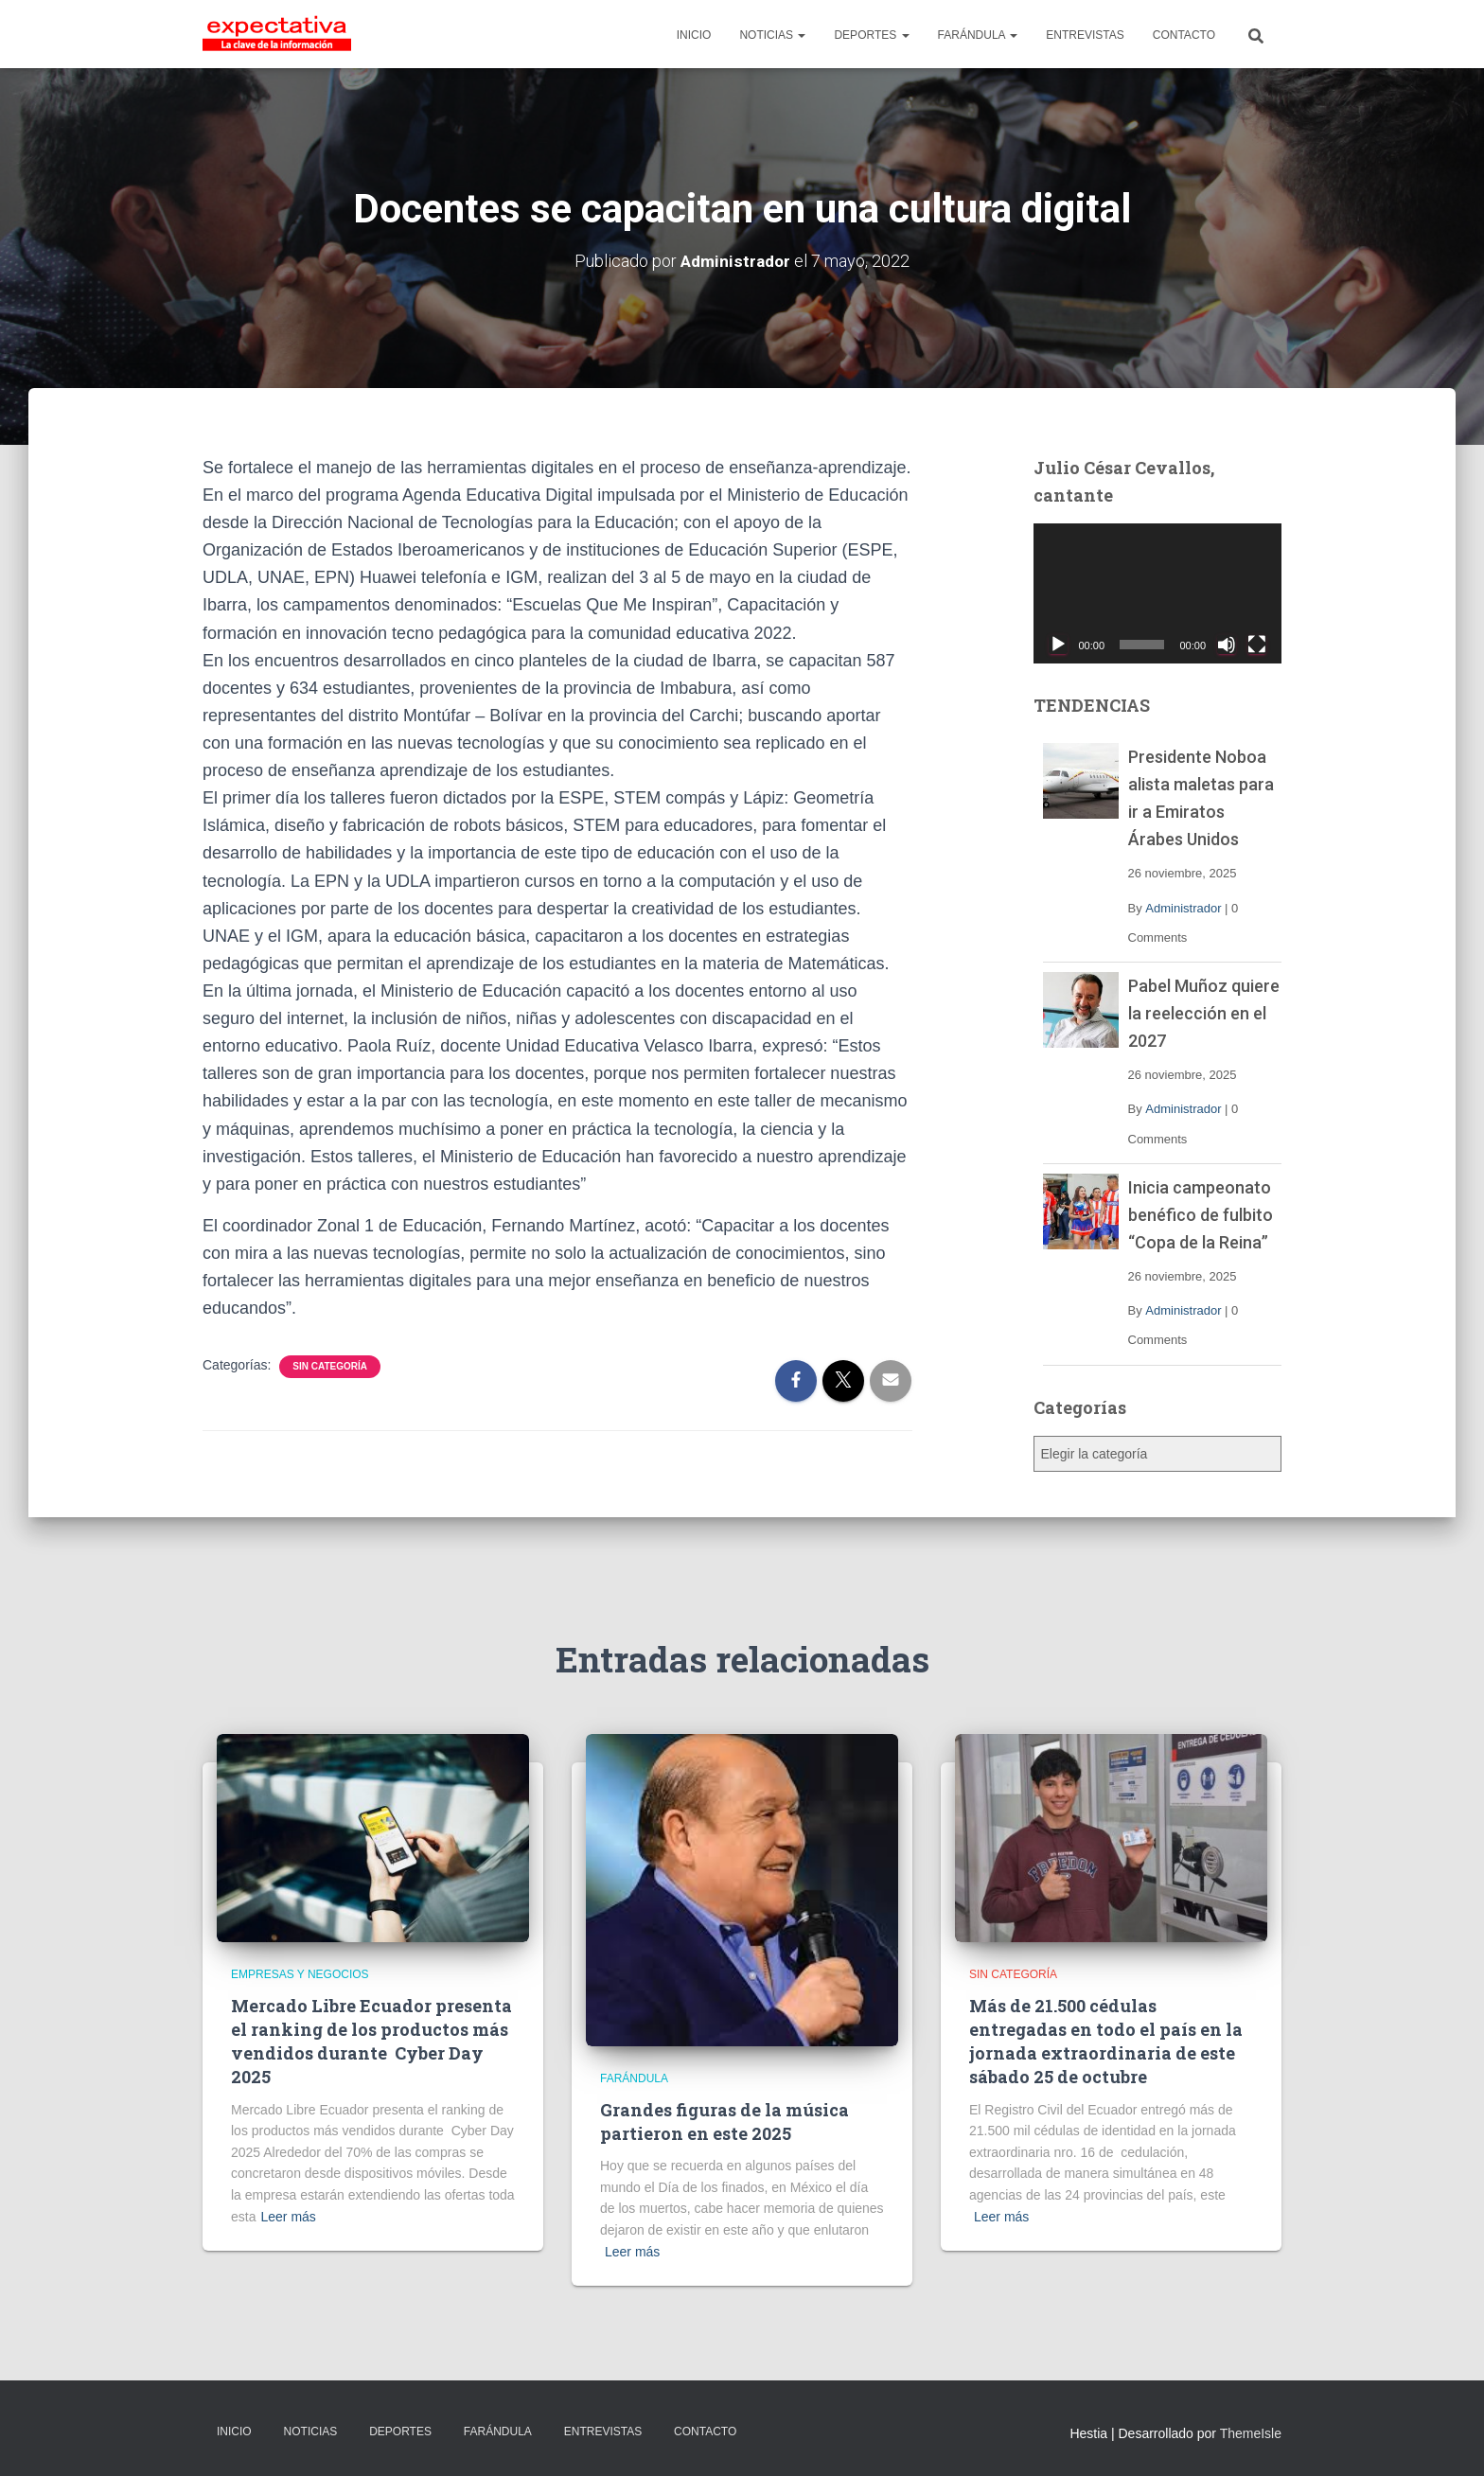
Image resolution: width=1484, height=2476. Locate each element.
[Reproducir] (1058, 644)
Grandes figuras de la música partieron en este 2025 (724, 2121)
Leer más (287, 2216)
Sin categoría (329, 1366)
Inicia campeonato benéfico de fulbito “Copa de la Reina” (1200, 1214)
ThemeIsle (1250, 2433)
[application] (1158, 593)
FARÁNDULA (978, 35)
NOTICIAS (772, 35)
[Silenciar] (1226, 644)
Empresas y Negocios (300, 1974)
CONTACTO (1184, 35)
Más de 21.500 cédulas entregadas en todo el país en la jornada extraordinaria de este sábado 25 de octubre (1106, 2041)
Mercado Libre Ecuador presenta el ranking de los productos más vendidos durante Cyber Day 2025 (371, 2041)
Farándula (634, 2078)
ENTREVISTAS (1084, 35)
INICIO (694, 35)
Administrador (1183, 908)
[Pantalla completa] (1256, 644)
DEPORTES (871, 35)
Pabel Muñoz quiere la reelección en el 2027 (1204, 1013)
